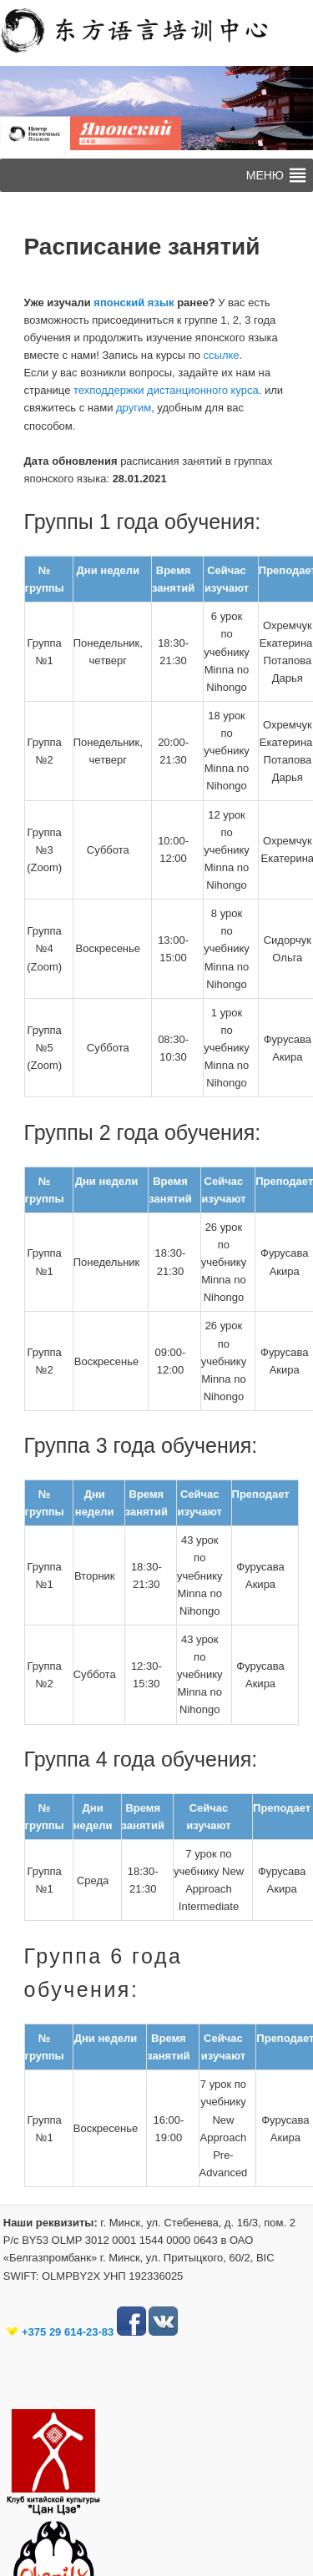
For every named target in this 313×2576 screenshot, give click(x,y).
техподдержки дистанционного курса (166, 390)
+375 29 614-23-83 (68, 2332)
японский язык (133, 302)
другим (132, 407)
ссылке (222, 355)
